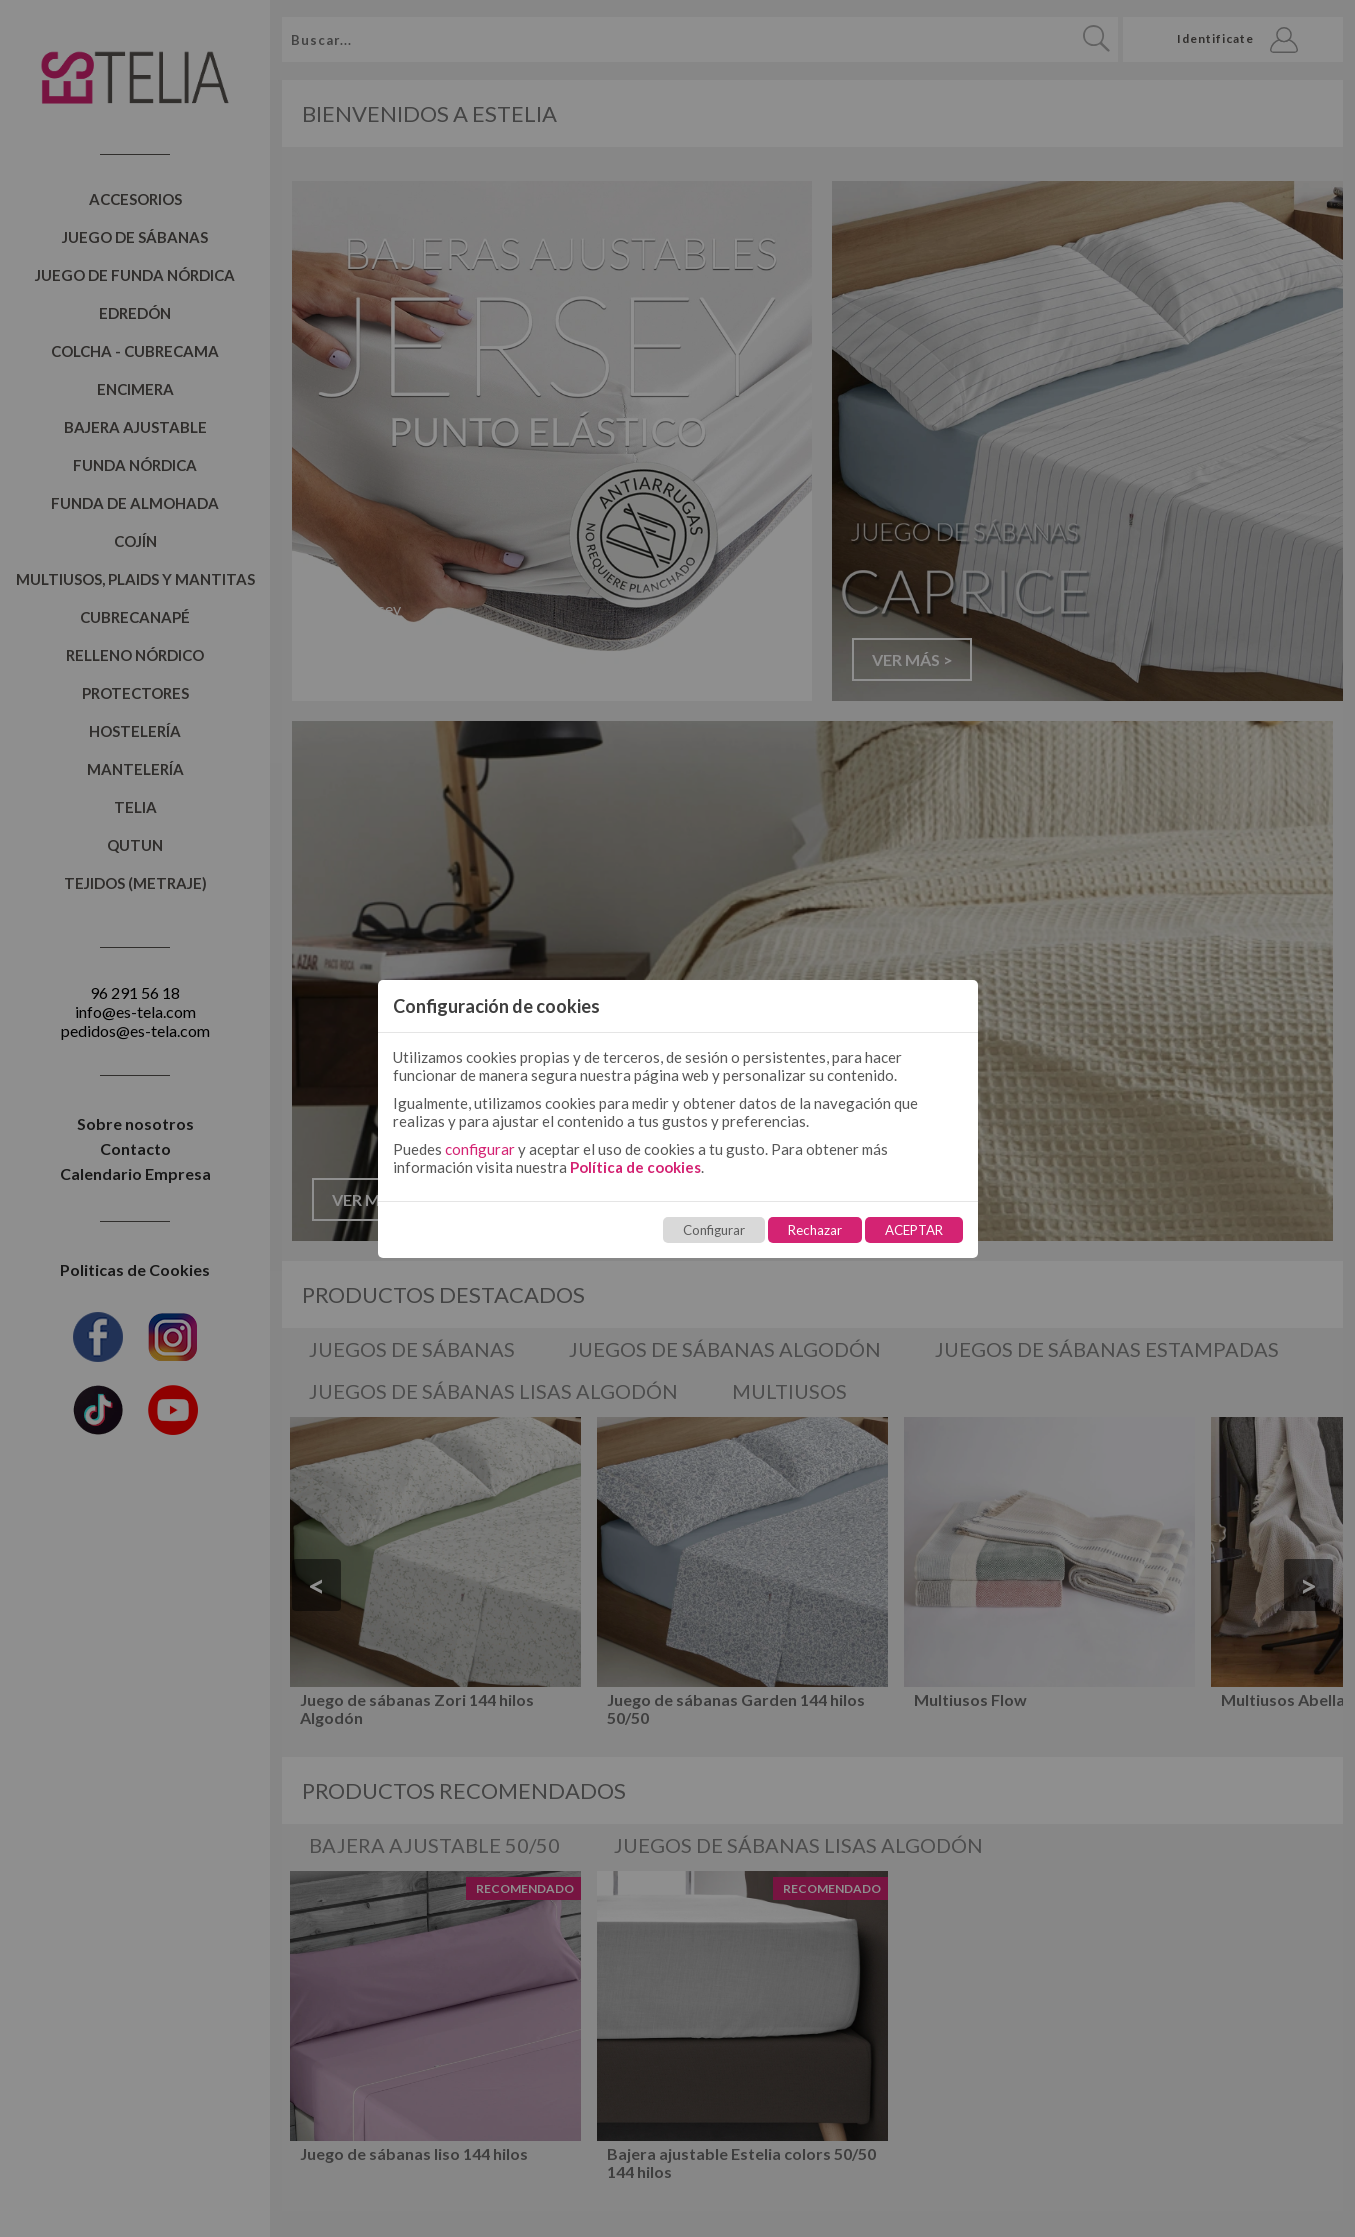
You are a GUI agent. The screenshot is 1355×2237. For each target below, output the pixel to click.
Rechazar (815, 1230)
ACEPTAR (914, 1230)
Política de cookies (635, 1167)
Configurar (714, 1230)
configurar (480, 1149)
